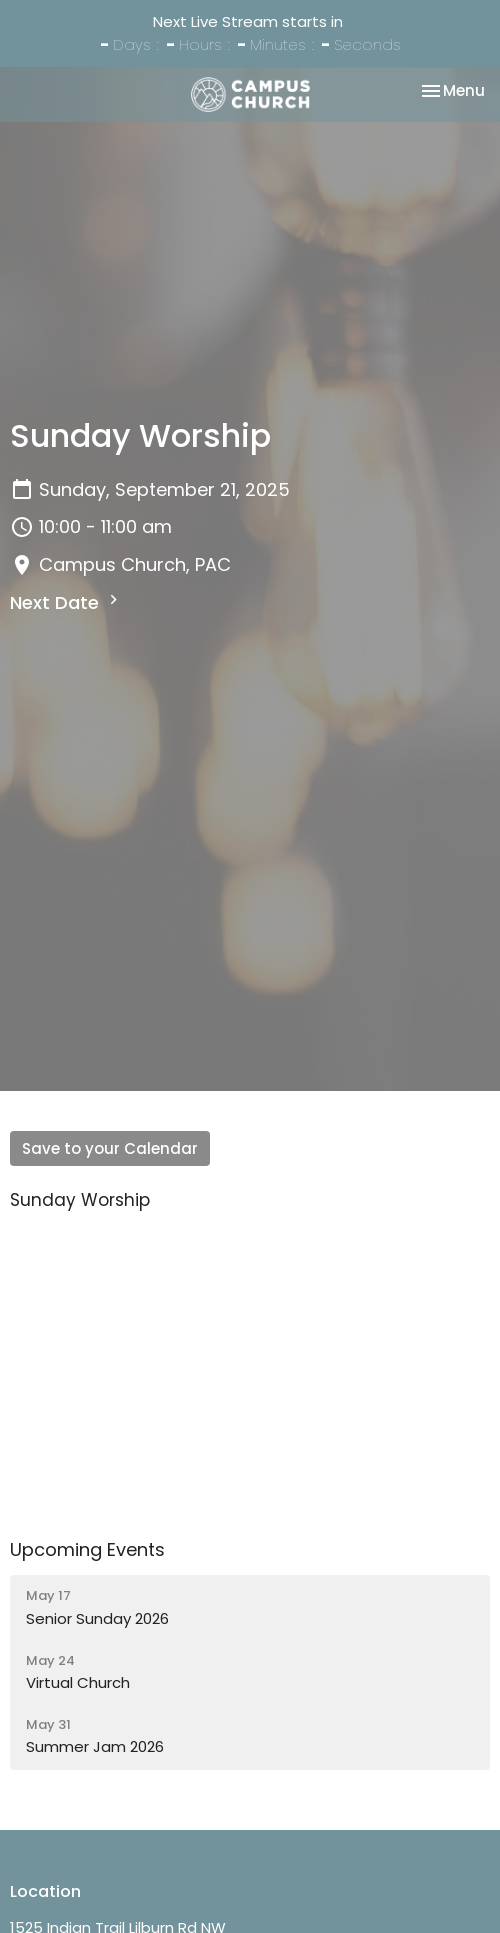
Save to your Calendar (110, 1148)
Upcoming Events (87, 1549)
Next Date (66, 602)
